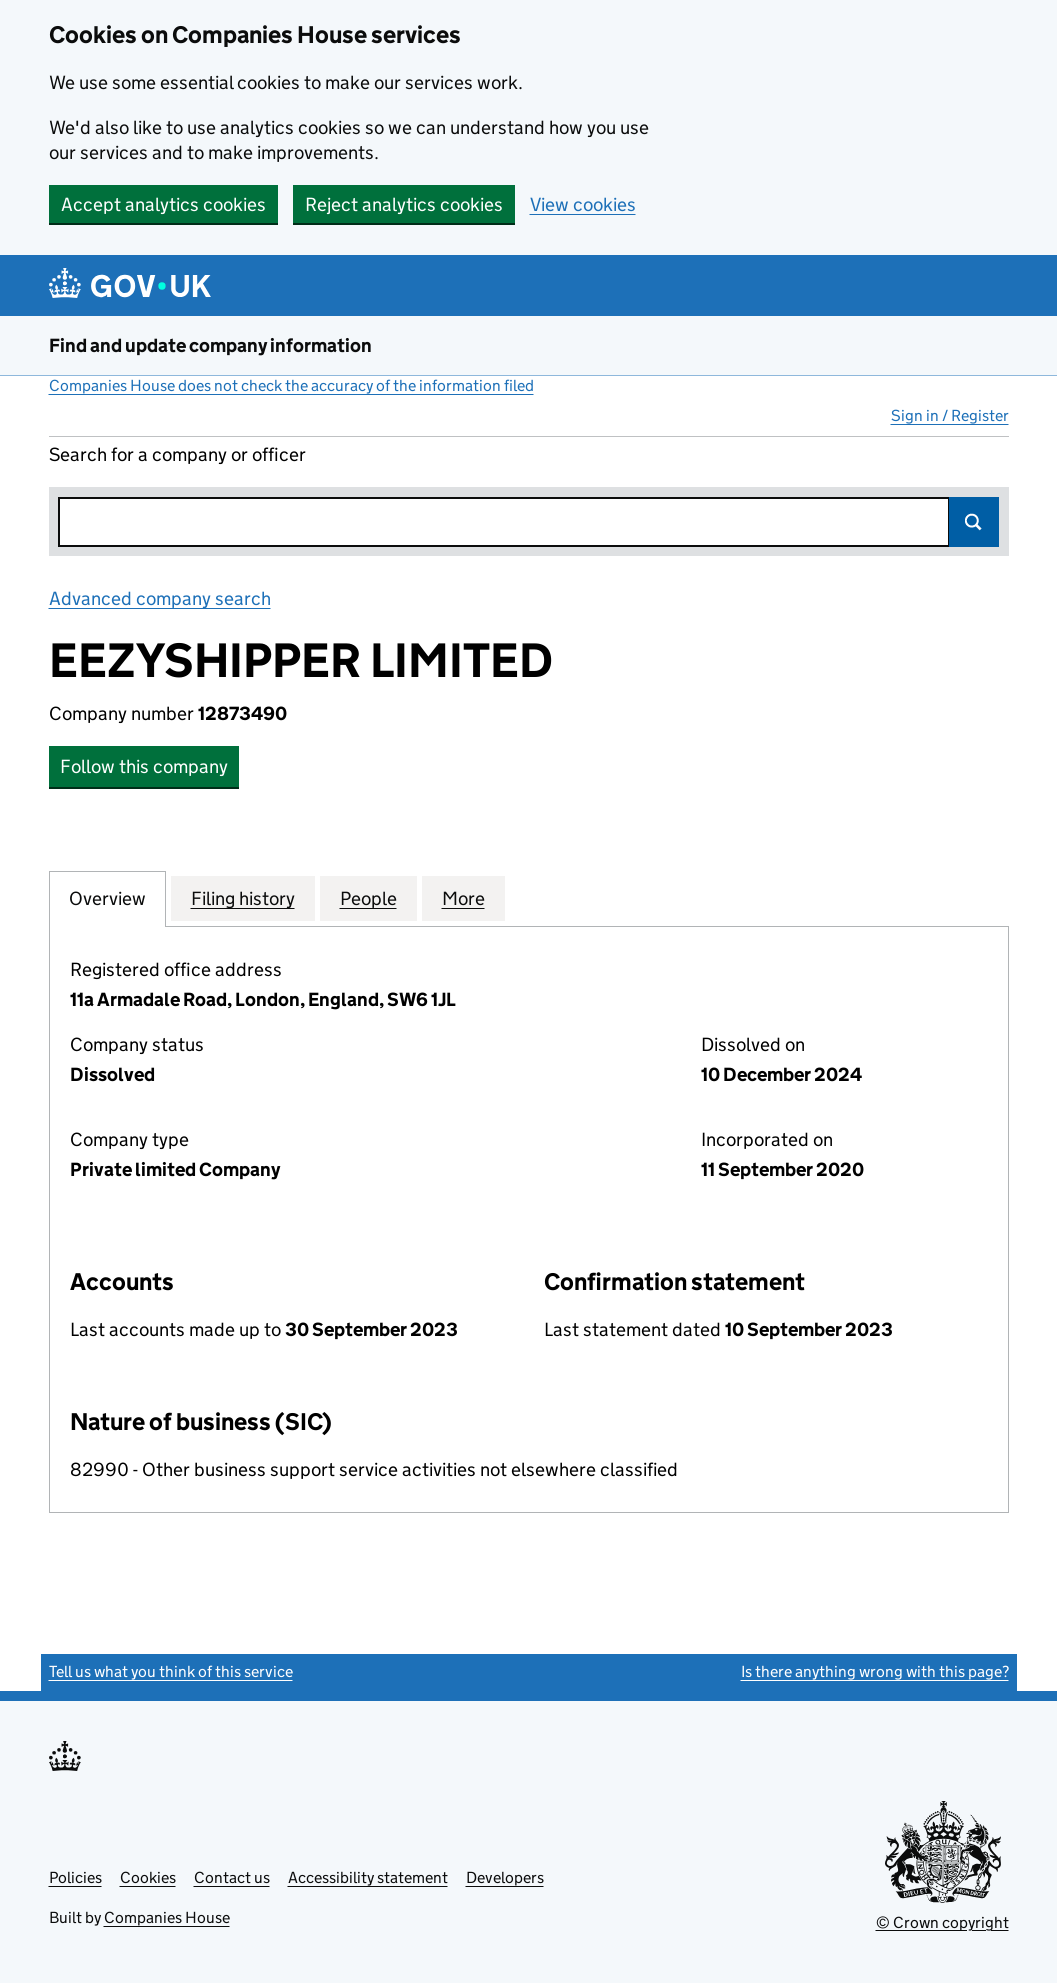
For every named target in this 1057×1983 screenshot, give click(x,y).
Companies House (167, 1917)
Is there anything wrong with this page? (875, 1671)
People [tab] (368, 898)
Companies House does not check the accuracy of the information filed (291, 385)
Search (974, 522)
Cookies (148, 1877)
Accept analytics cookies (163, 204)
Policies (75, 1877)
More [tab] (463, 898)
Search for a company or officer (177, 454)
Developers (505, 1877)
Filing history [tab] (243, 898)
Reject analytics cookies (404, 204)
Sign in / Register (950, 415)
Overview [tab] (107, 898)
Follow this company (144, 766)
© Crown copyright (942, 1922)
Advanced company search (160, 598)
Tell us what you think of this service (171, 1671)
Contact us (232, 1877)
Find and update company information (210, 345)
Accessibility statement (368, 1877)
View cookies (583, 204)
